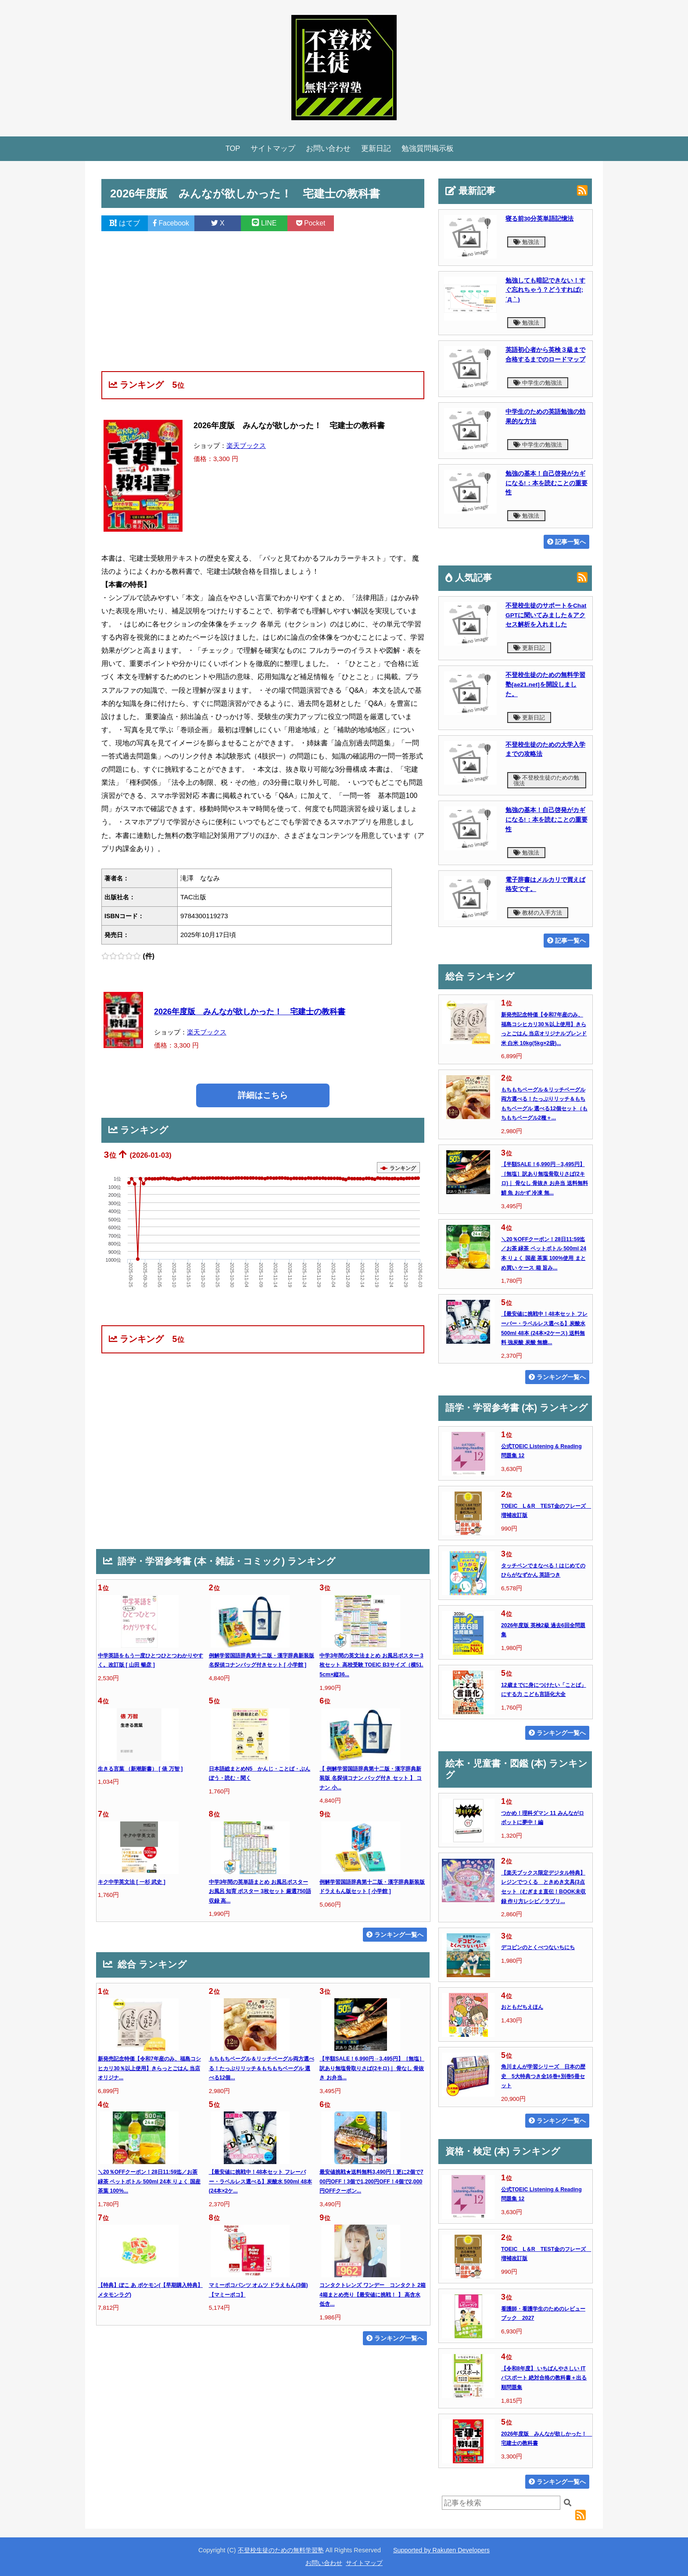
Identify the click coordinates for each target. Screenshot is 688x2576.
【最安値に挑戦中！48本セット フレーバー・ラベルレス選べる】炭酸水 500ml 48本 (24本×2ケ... (260, 2181)
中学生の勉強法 (537, 382)
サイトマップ (273, 148)
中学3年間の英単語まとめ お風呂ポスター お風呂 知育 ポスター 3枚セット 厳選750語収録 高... (260, 1891)
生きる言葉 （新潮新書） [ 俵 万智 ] (140, 1769)
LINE (264, 223)
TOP (233, 148)
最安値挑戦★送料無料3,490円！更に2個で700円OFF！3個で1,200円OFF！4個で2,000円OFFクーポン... (371, 2181)
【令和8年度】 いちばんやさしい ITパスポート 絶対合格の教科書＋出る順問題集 (544, 2377)
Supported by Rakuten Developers (441, 2550)
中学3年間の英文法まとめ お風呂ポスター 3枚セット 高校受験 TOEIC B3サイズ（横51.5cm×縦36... (371, 1665)
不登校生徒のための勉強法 (546, 780)
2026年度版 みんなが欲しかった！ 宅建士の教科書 (249, 1011)
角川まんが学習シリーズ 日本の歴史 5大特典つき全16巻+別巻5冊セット (543, 2076)
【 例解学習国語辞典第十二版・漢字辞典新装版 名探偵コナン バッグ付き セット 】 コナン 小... (370, 1778)
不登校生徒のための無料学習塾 (281, 2550)
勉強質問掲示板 (427, 148)
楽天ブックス (246, 445)
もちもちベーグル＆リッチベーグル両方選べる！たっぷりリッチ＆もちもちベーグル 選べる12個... (261, 2068)
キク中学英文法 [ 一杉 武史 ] (131, 1882)
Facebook (171, 223)
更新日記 (376, 148)
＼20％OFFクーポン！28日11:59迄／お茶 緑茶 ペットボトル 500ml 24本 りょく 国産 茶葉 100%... (149, 2181)
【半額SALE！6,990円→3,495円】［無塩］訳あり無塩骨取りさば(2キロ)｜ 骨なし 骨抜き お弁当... (371, 2068)
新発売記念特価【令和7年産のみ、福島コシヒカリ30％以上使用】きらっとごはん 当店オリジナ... (149, 2068)
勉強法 (526, 242)
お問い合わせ (328, 148)
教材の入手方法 (537, 912)
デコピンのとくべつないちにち (538, 1947)
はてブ (124, 223)
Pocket (311, 223)
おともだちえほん (522, 2007)
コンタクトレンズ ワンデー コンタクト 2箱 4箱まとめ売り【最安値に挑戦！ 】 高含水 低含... (372, 2294)
